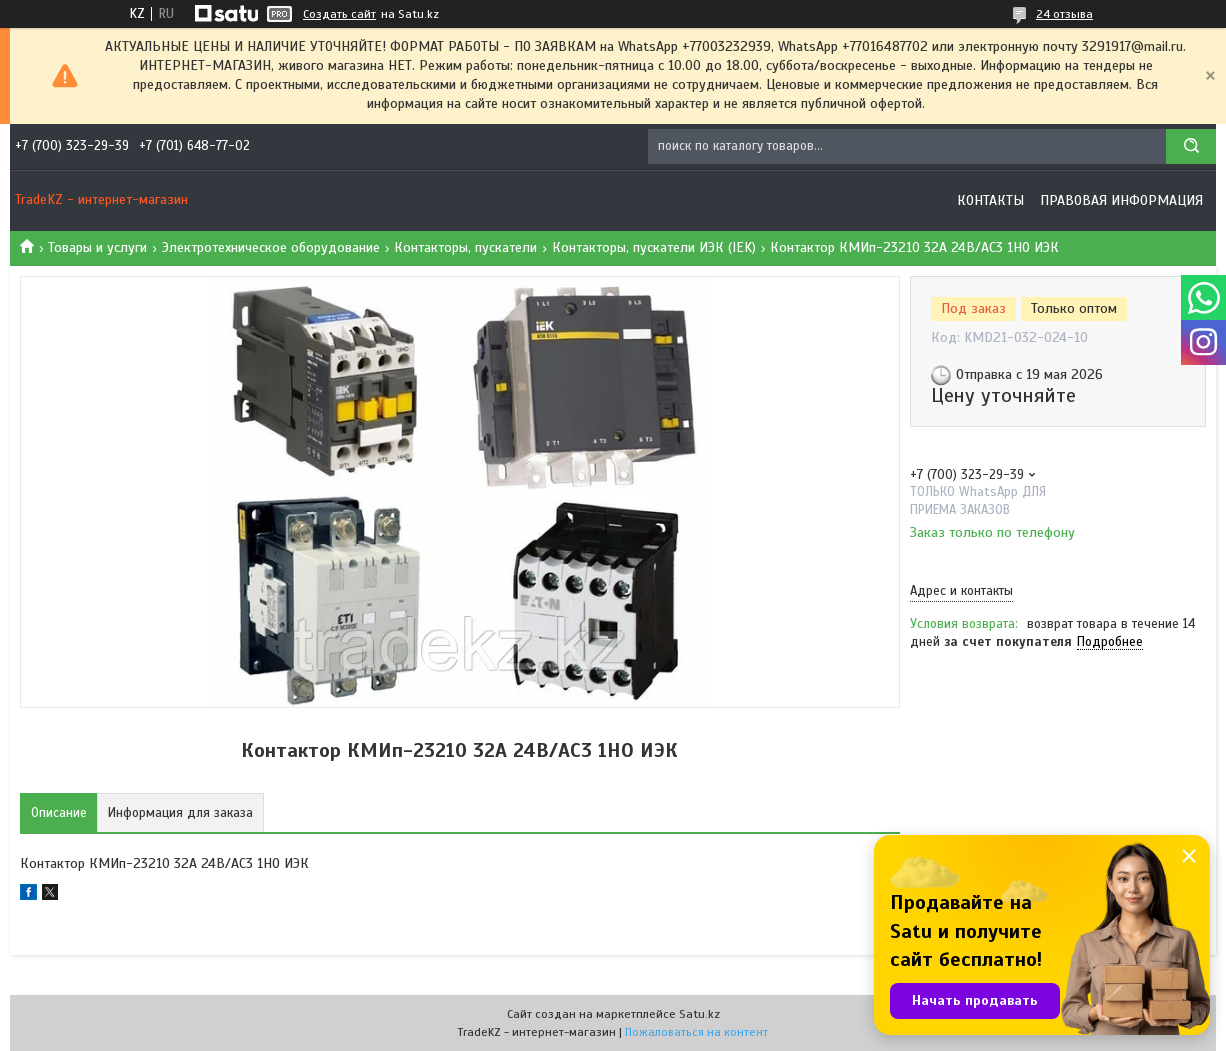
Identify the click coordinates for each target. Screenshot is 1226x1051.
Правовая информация (1121, 200)
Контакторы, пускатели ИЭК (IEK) (654, 247)
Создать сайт (339, 14)
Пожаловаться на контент (696, 1032)
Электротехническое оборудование (271, 247)
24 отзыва (1064, 14)
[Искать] (1191, 146)
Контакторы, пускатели (465, 247)
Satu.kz (699, 1014)
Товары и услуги (97, 247)
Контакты (990, 200)
